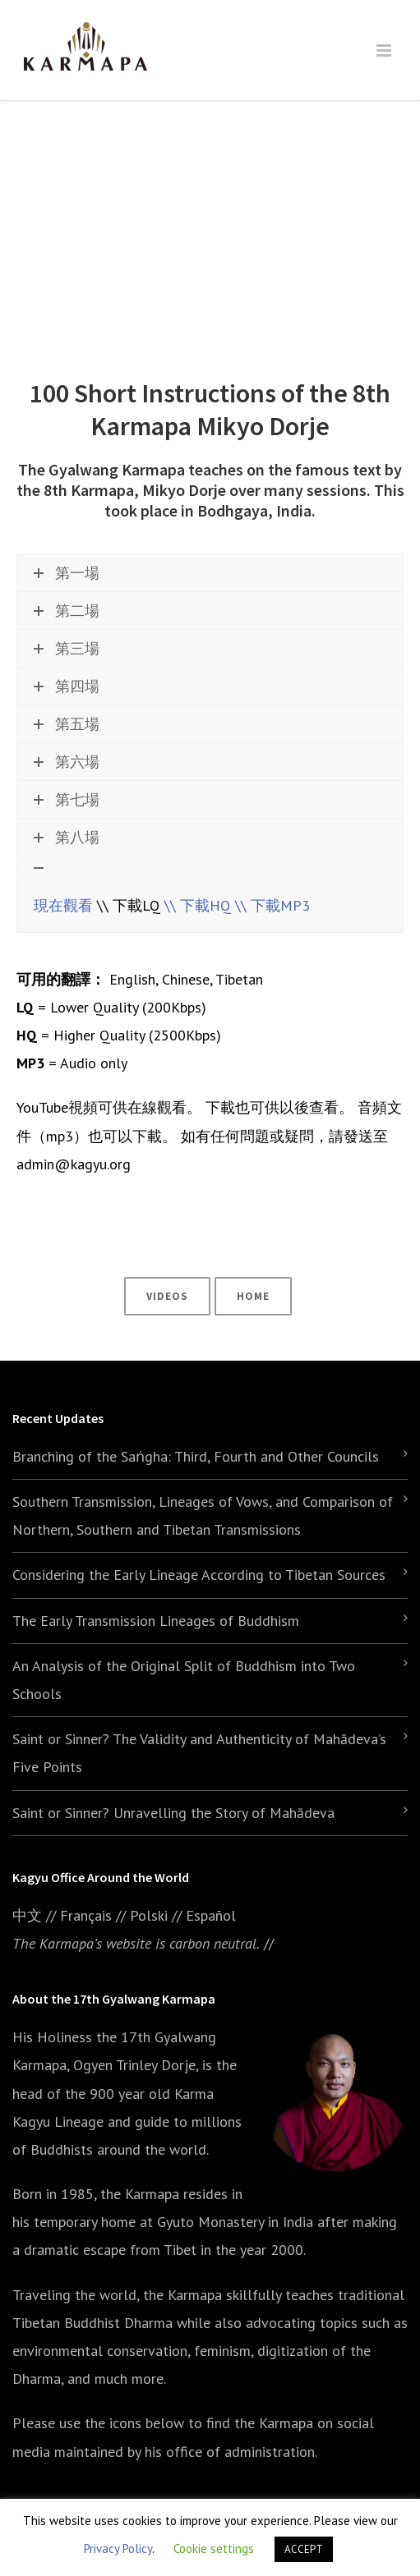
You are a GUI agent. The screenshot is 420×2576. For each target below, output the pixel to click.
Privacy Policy (118, 2548)
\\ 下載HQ (197, 905)
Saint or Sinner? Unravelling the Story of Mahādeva (173, 1812)
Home (253, 1296)
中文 (27, 1915)
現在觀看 (63, 905)
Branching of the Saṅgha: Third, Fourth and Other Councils (195, 1456)
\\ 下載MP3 (272, 905)
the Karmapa (139, 2193)
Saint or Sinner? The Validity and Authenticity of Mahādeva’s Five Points (199, 1752)
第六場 (66, 761)
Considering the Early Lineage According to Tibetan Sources (198, 1574)
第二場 (66, 610)
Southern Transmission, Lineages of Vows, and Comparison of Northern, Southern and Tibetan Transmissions (202, 1515)
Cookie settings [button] (213, 2548)
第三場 (66, 648)
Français (86, 1915)
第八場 (66, 837)
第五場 (66, 723)
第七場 (66, 799)
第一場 (66, 572)
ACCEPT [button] (303, 2549)
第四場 (66, 686)
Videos (167, 1296)
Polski (149, 1915)
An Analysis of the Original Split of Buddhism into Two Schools (183, 1679)
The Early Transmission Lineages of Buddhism (155, 1620)
